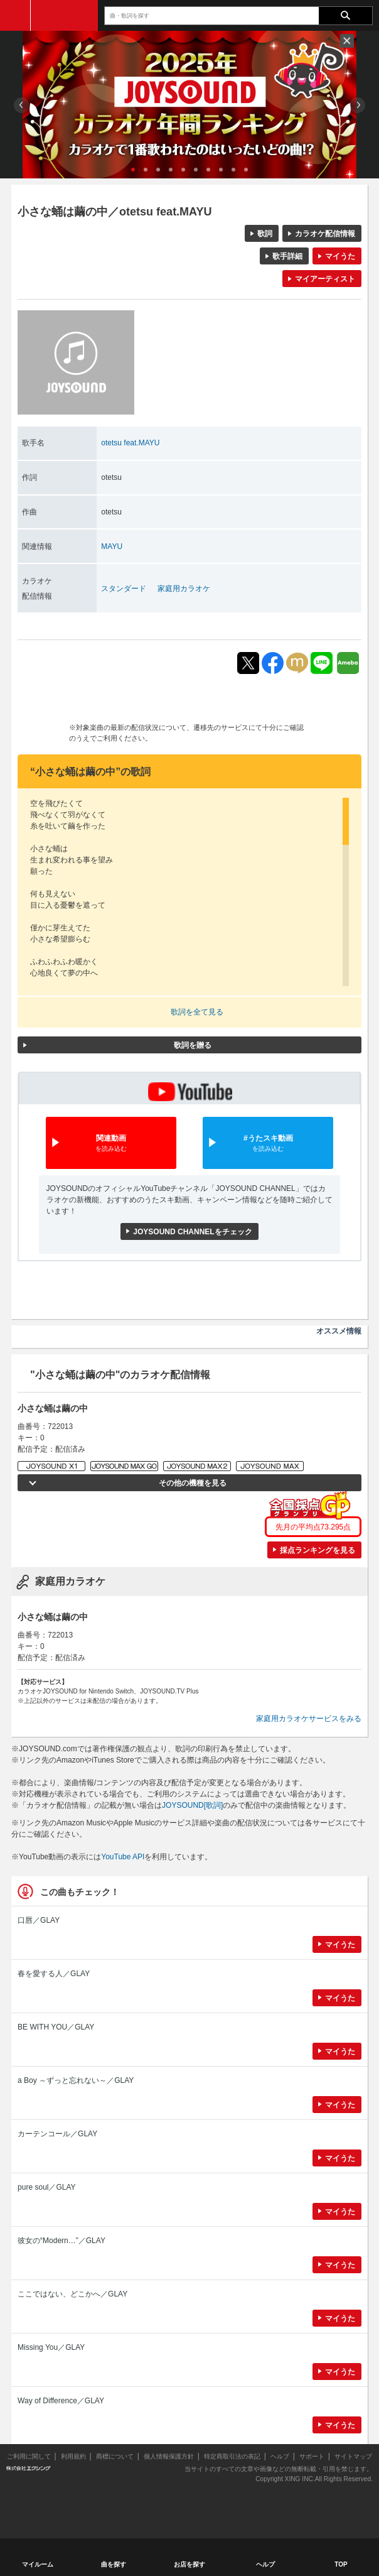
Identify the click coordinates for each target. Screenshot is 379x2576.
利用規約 (73, 2456)
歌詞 (264, 233)
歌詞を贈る (192, 1045)
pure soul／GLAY (47, 2187)
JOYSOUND (64, 15)
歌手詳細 (287, 256)
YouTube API (122, 1856)
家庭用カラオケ (183, 588)
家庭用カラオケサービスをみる (308, 1718)
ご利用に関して (29, 2456)
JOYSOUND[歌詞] (192, 1805)
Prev (21, 105)
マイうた (340, 256)
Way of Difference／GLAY (61, 2400)
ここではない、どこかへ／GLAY (72, 2294)
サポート (311, 2456)
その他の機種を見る (193, 1483)
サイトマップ (353, 2456)
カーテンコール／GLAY (57, 2133)
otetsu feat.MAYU (130, 442)
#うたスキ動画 (268, 1143)
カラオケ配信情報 (325, 233)
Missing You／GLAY (51, 2347)
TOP (340, 2564)
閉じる (347, 41)
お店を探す (189, 2564)
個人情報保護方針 (169, 2456)
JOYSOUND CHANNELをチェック (192, 1231)
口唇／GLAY (39, 1920)
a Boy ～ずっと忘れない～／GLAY (76, 2080)
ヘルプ (279, 2456)
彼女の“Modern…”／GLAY (61, 2240)
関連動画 (111, 1143)
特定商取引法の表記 (232, 2456)
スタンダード (123, 588)
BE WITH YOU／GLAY (56, 2027)
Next (357, 105)
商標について (115, 2456)
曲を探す (113, 2564)
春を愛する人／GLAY (54, 1973)
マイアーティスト (325, 278)
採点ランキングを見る (317, 1550)
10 (246, 169)
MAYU (111, 546)
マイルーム (37, 2564)
